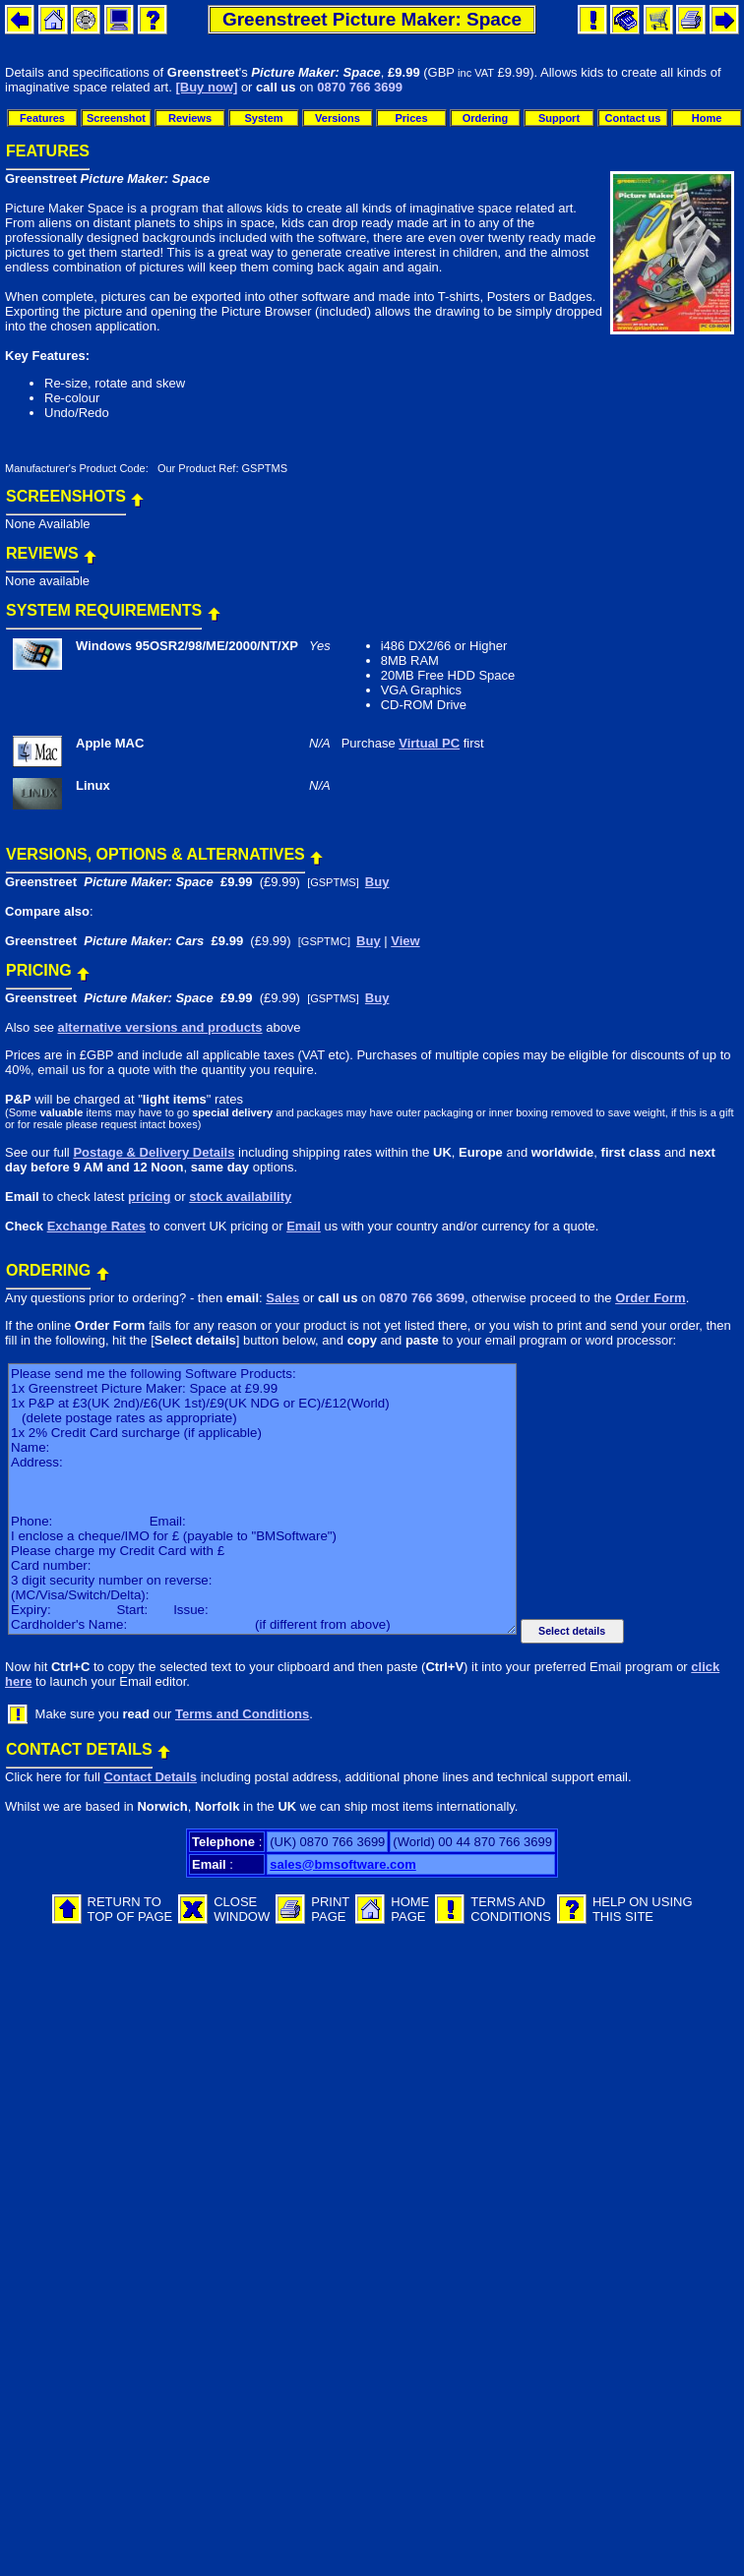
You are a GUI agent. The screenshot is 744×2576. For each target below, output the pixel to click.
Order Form (650, 1297)
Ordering (485, 118)
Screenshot (116, 118)
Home (707, 118)
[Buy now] (206, 87)
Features (42, 118)
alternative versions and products (159, 1027)
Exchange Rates (96, 1226)
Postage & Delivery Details (153, 1152)
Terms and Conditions (242, 1714)
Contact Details (150, 1776)
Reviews (190, 118)
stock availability (240, 1196)
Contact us (633, 118)
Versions (337, 118)
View (405, 940)
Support (559, 118)
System (263, 118)
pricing (149, 1196)
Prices (411, 118)
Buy (377, 881)
